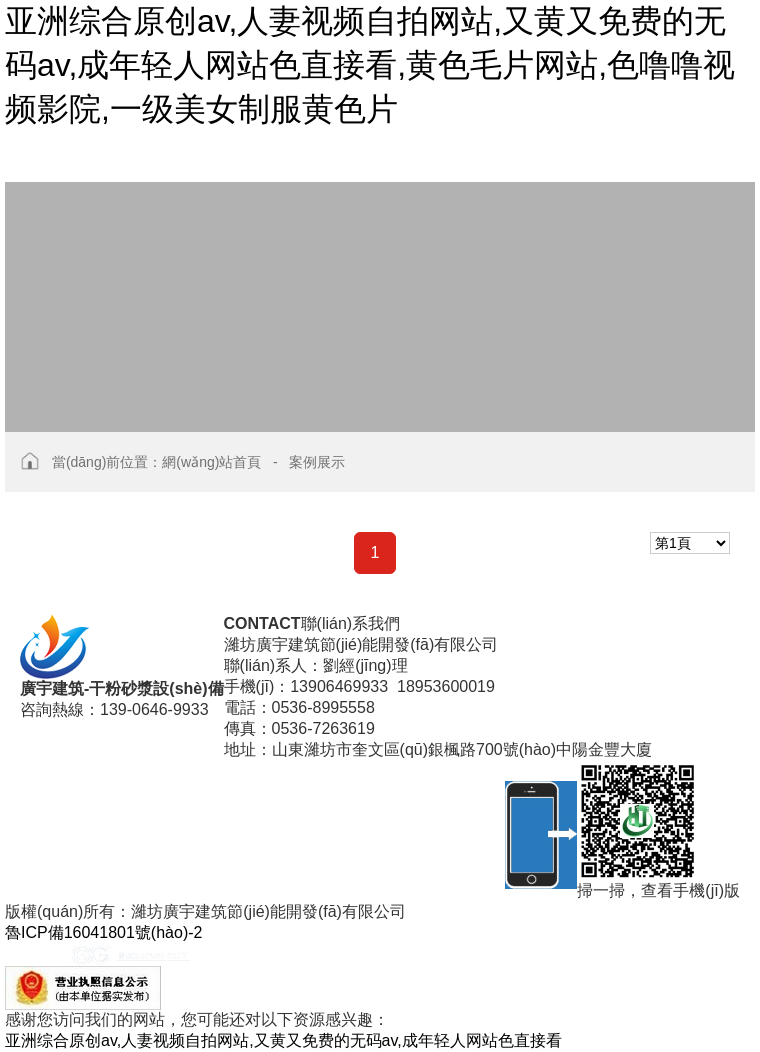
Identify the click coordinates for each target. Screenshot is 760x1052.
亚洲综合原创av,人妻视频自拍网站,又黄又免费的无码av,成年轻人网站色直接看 (283, 1040)
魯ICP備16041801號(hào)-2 (103, 932)
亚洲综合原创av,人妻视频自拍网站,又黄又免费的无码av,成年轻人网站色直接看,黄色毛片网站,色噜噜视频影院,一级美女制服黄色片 (370, 65)
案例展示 (317, 462)
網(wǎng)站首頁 (211, 462)
